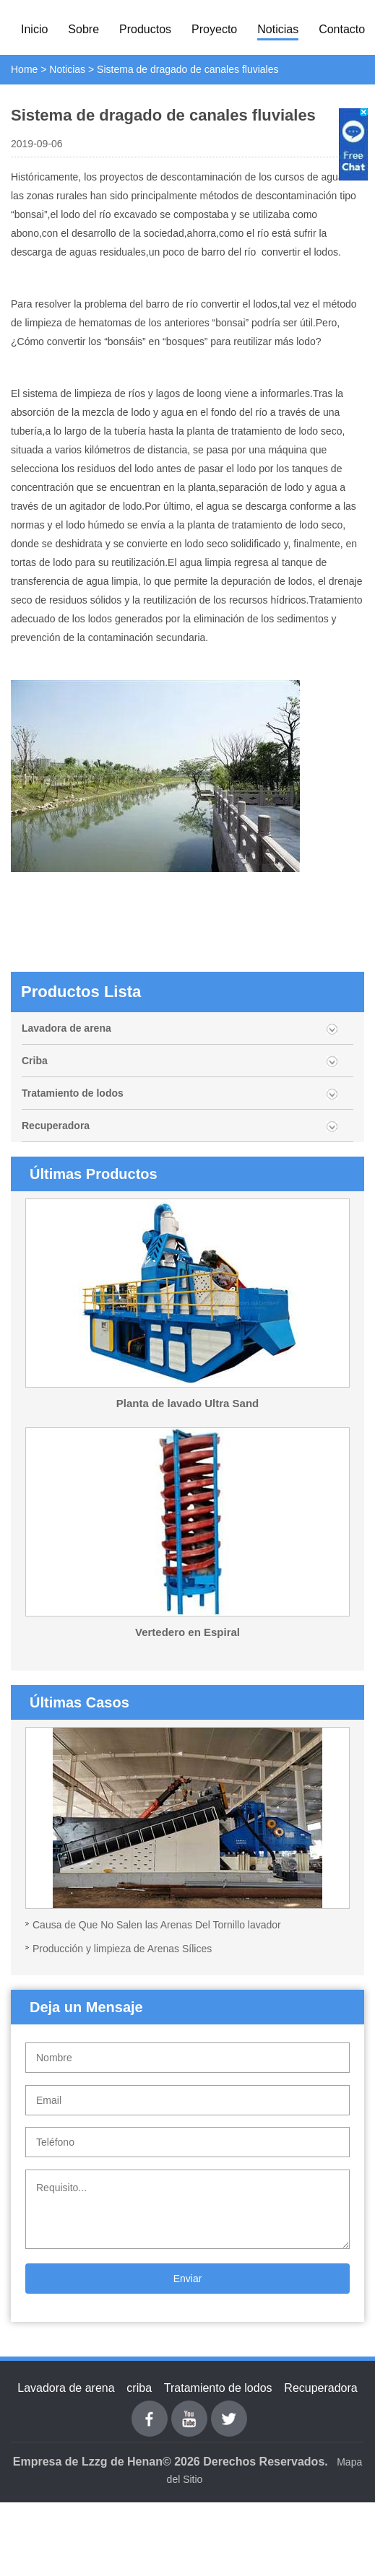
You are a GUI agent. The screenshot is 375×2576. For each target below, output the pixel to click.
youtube (189, 2409)
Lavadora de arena (66, 1028)
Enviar (187, 2278)
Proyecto (214, 29)
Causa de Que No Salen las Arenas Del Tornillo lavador (157, 1925)
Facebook (150, 2409)
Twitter (229, 2409)
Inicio (34, 29)
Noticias (277, 29)
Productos (145, 29)
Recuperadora (56, 1125)
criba (139, 2388)
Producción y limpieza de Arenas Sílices (122, 1948)
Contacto (342, 29)
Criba (35, 1060)
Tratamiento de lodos (73, 1093)
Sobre (83, 29)
